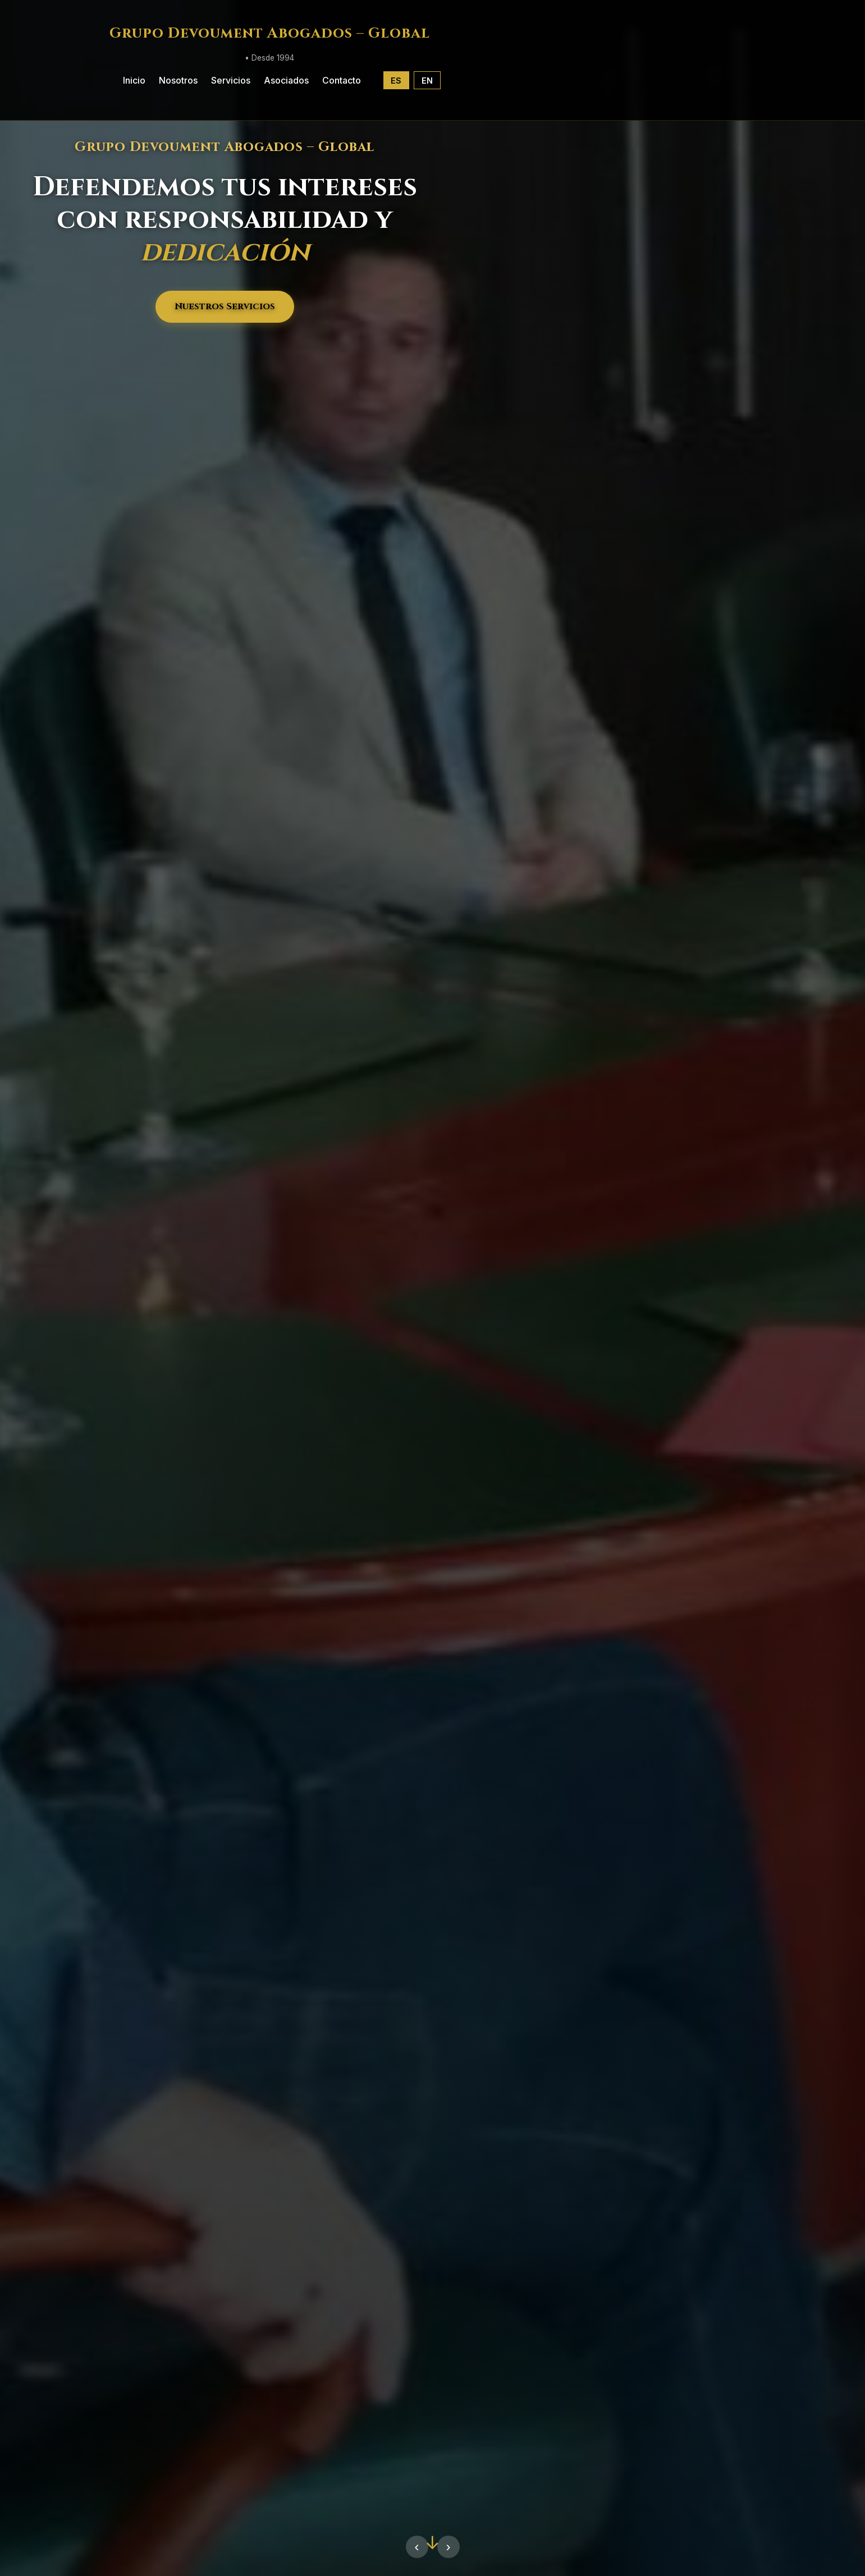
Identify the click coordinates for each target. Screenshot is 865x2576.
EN (427, 80)
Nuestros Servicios (225, 306)
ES (396, 80)
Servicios (230, 80)
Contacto (341, 80)
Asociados (286, 80)
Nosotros (178, 80)
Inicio (134, 80)
